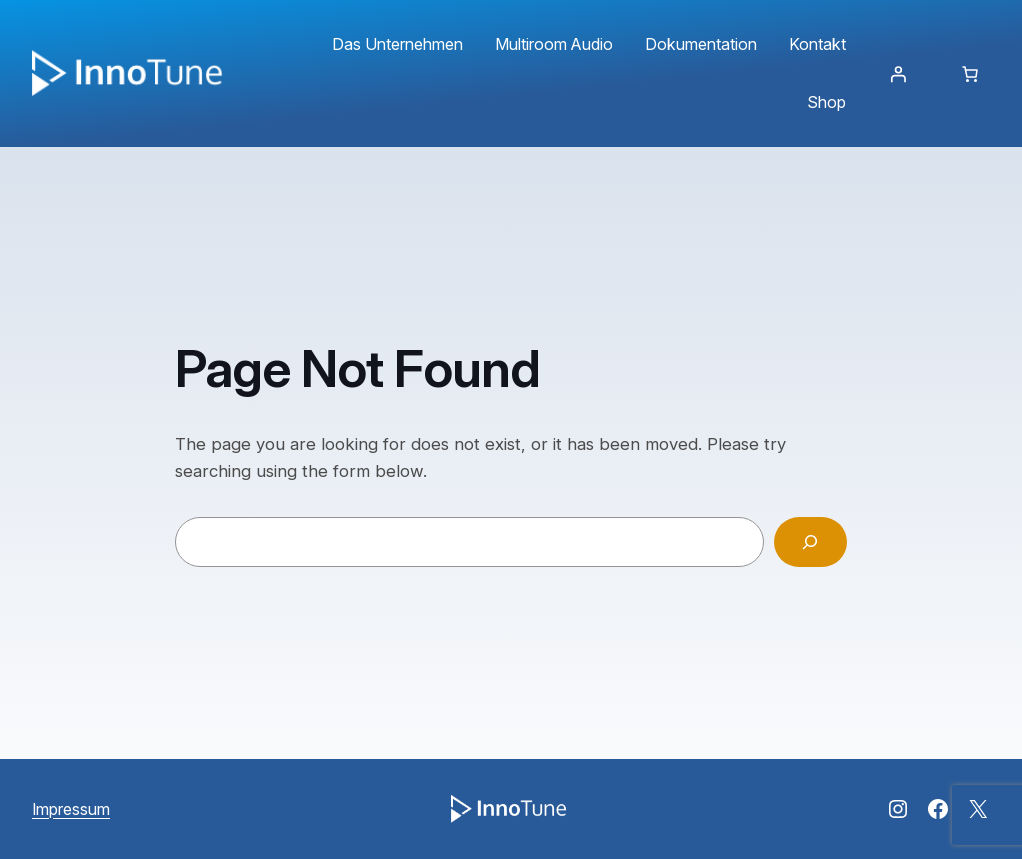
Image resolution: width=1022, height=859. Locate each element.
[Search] (810, 542)
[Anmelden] (898, 74)
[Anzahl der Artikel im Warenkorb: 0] (970, 74)
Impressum (71, 809)
